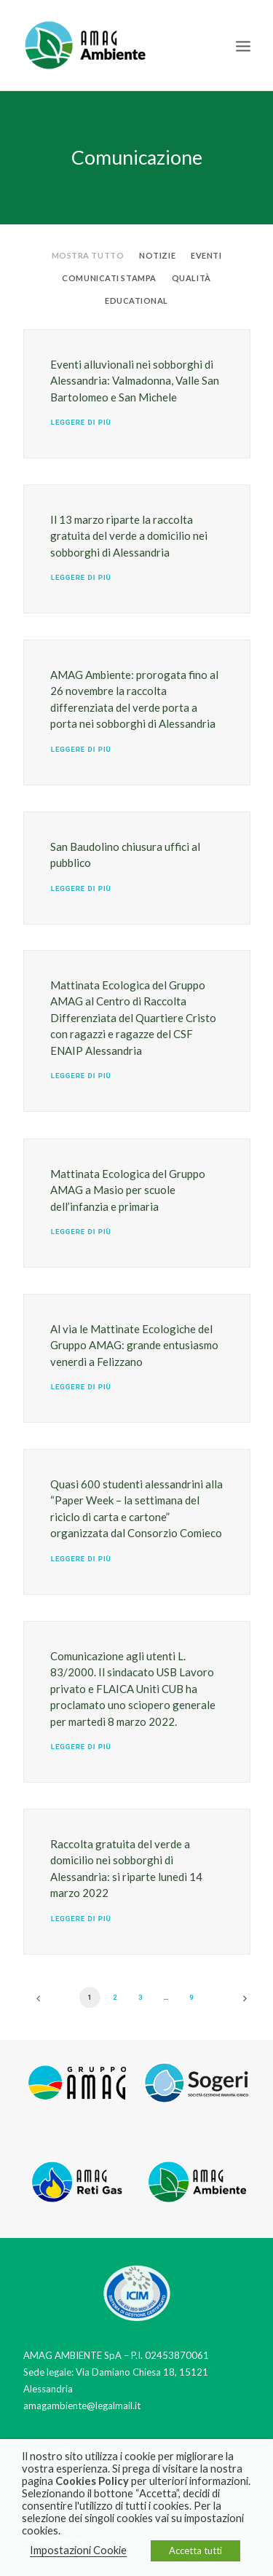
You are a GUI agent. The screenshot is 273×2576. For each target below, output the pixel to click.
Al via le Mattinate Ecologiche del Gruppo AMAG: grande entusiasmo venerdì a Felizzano (134, 1345)
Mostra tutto (88, 255)
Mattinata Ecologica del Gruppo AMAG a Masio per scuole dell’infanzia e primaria (127, 1190)
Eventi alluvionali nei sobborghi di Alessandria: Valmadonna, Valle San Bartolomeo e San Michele (134, 381)
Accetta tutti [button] (195, 2550)
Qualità (191, 278)
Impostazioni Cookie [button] (78, 2550)
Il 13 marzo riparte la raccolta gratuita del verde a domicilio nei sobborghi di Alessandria (128, 536)
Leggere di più (80, 423)
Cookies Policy (92, 2481)
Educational (136, 300)
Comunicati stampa (109, 278)
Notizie (157, 255)
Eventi (206, 255)
